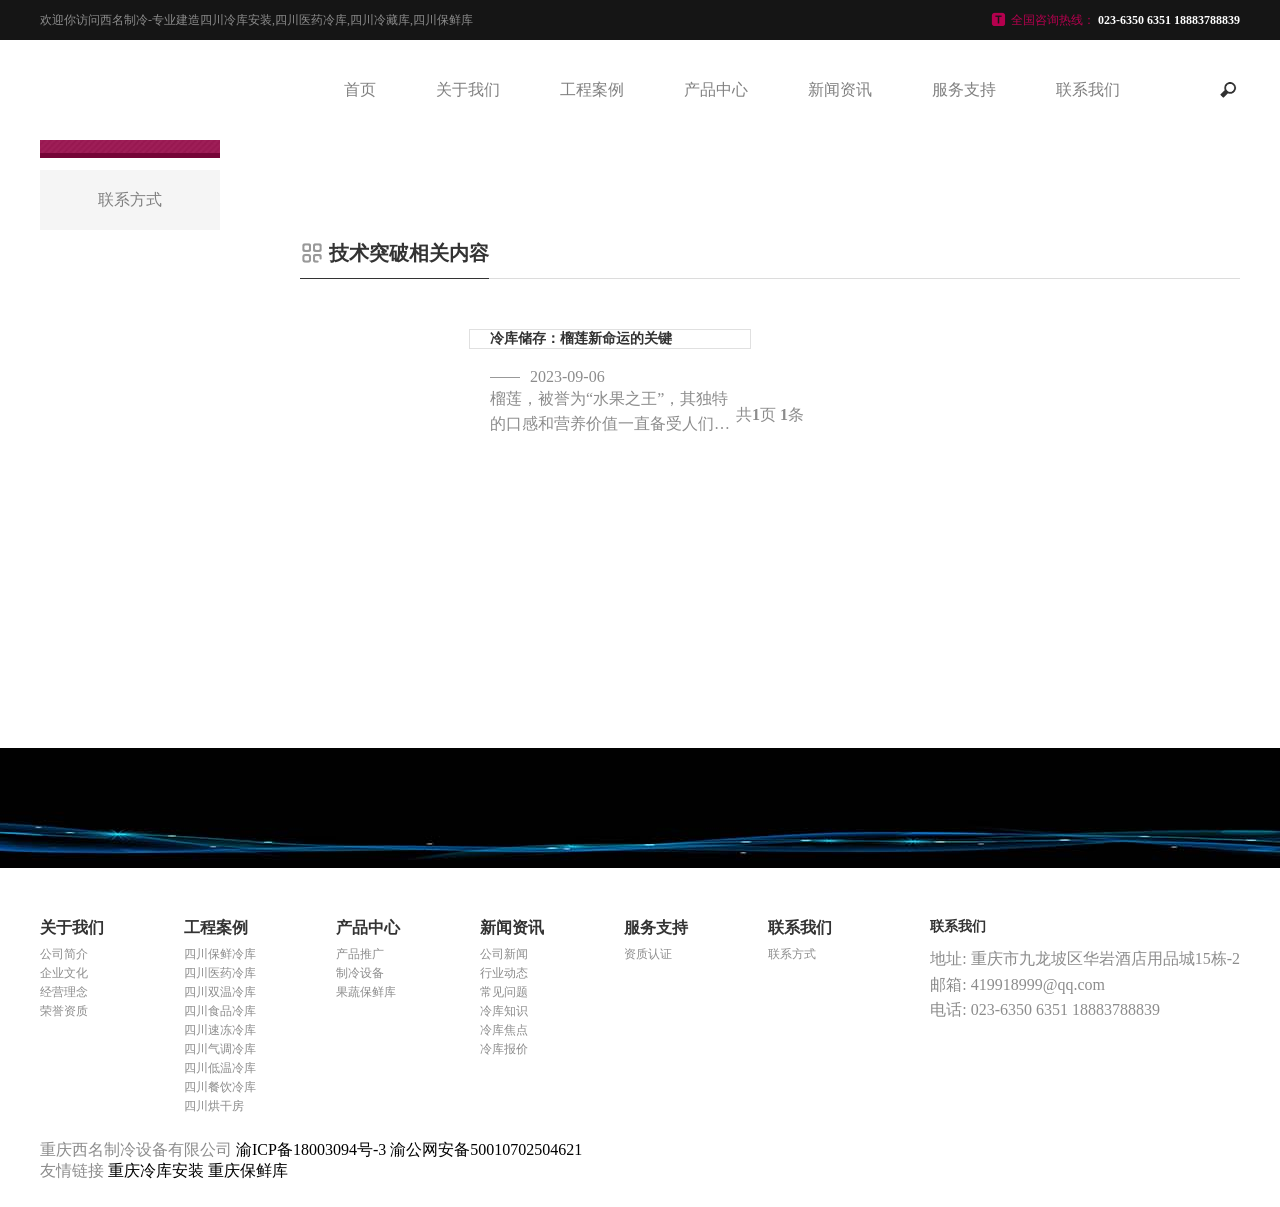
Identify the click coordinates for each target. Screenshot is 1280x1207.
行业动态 (504, 973)
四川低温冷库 (220, 1068)
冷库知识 (504, 1011)
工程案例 (592, 89)
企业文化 (64, 973)
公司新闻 (504, 954)
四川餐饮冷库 (220, 1087)
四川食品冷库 (220, 1011)
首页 (360, 89)
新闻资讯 (840, 89)
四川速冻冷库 (220, 1030)
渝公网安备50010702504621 (486, 1149)
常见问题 (504, 992)
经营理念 (64, 992)
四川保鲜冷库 (220, 954)
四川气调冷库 (220, 1049)
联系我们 (1088, 89)
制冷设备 (360, 973)
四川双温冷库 (220, 992)
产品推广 (360, 954)
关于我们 (468, 89)
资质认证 (648, 954)
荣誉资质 (64, 1011)
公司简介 (64, 954)
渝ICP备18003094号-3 (311, 1149)
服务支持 (964, 89)
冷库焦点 (504, 1030)
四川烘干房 (214, 1106)
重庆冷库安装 (158, 1170)
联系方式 (792, 954)
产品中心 (716, 89)
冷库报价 (504, 1049)
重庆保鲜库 (248, 1170)
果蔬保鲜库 (366, 992)
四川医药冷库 (220, 973)
